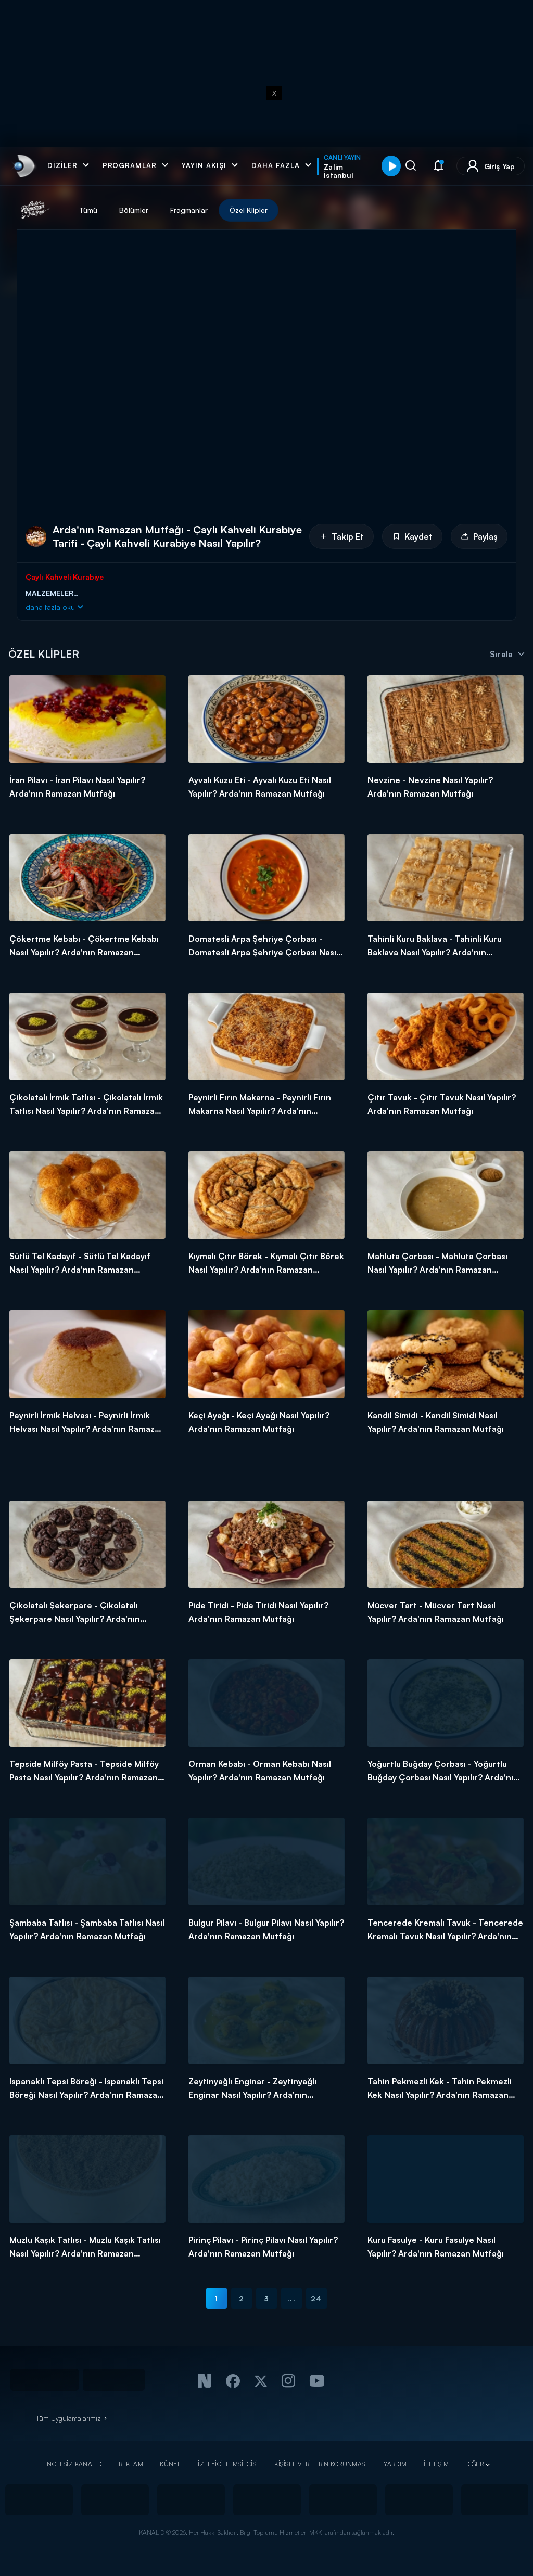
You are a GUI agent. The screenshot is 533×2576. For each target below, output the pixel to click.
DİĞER (474, 2464)
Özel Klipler (249, 210)
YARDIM (395, 2464)
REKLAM (131, 2464)
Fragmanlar (189, 210)
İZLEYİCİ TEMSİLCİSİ (228, 2464)
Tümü (88, 210)
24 (316, 2298)
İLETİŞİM (436, 2464)
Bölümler (133, 210)
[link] (23, 166)
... (291, 2298)
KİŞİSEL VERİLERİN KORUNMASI (320, 2464)
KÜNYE (170, 2464)
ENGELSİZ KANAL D (72, 2464)
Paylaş (479, 536)
